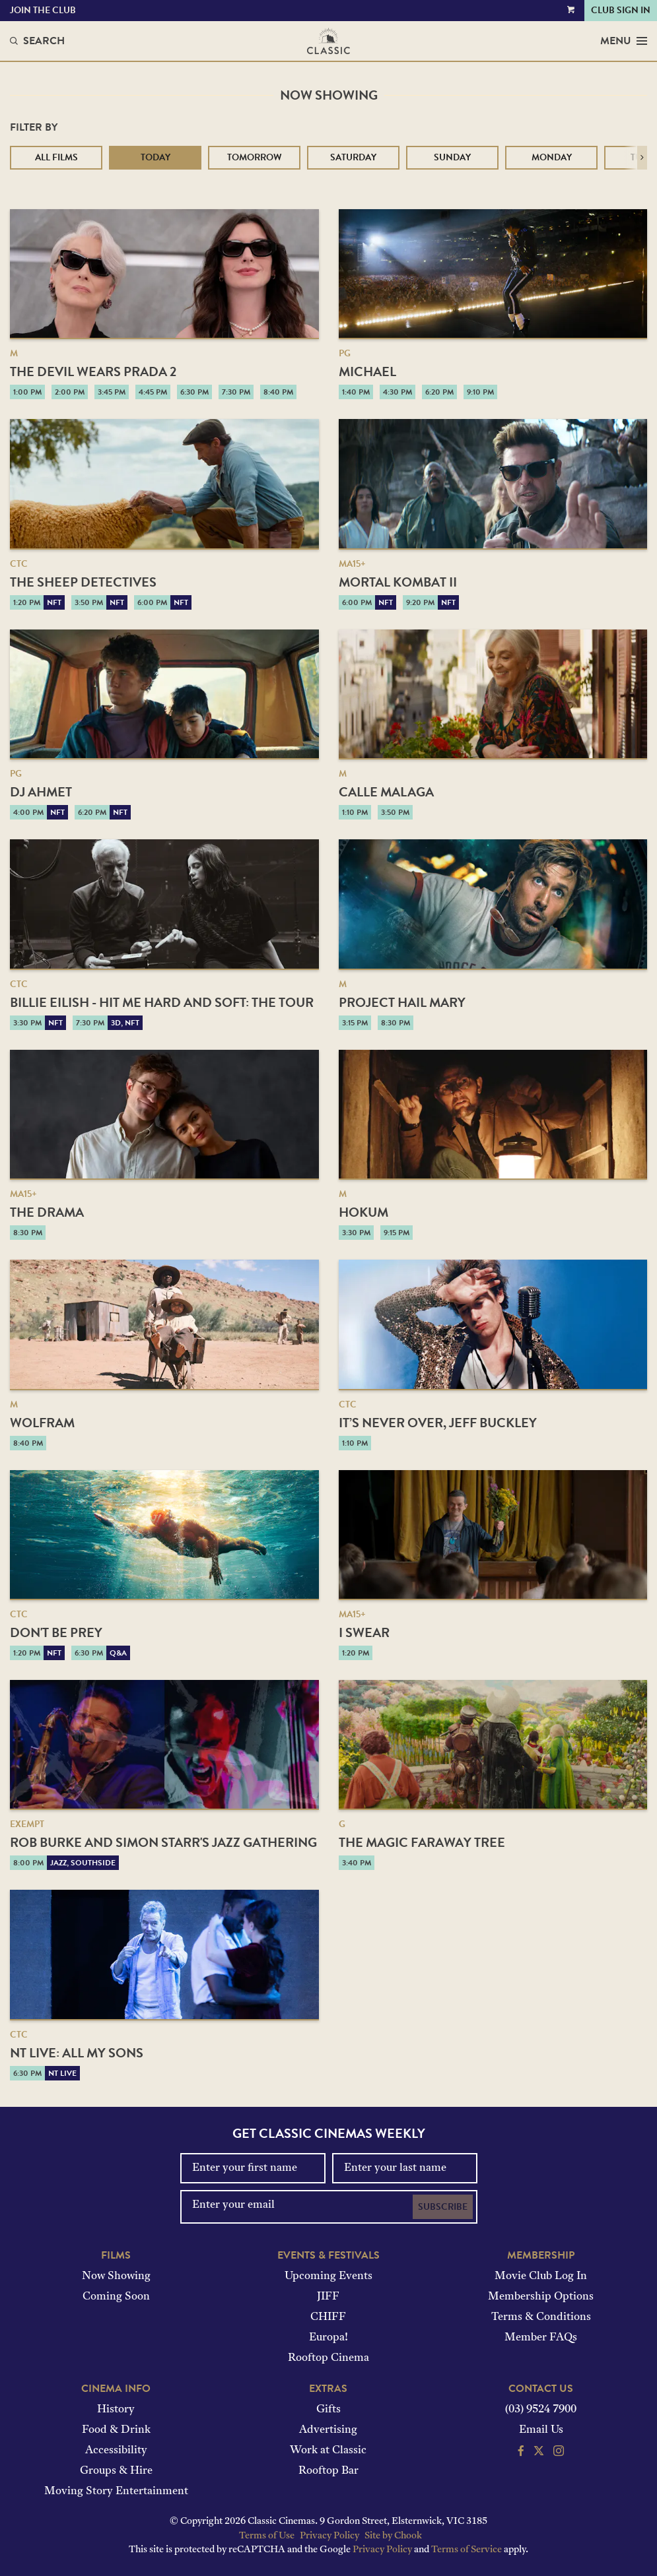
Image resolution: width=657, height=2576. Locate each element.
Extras (328, 2389)
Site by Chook (393, 2536)
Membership (540, 2255)
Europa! (328, 2338)
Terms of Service (466, 2550)
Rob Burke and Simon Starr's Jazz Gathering (163, 1842)
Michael (367, 371)
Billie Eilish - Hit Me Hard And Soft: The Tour (162, 1002)
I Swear (364, 1632)
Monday (552, 157)
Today (155, 157)
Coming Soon (116, 2297)
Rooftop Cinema (328, 2358)
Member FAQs (540, 2338)
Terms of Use (266, 2536)
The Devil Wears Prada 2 (93, 371)
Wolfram (42, 1423)
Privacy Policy (329, 2536)
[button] (642, 158)
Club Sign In (620, 10)
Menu (623, 41)
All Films (56, 157)
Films (116, 2255)
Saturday (353, 157)
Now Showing (116, 2276)
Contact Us (540, 2389)
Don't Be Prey (56, 1632)
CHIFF (328, 2317)
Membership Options (541, 2297)
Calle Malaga (386, 792)
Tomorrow (254, 157)
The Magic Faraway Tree (422, 1842)
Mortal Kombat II (398, 582)
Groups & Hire (116, 2471)
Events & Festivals (328, 2255)
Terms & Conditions (541, 2317)
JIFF (328, 2297)
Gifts (328, 2409)
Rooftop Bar (328, 2471)
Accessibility (116, 2450)
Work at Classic (328, 2450)
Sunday (452, 157)
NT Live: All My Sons (76, 2053)
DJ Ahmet (41, 792)
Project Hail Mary (402, 1002)
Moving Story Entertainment (116, 2491)
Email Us (541, 2430)
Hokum (363, 1212)
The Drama (47, 1212)
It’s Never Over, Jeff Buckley (438, 1423)
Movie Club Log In (541, 2276)
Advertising (328, 2430)
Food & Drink (116, 2430)
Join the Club (43, 10)
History (116, 2409)
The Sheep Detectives (83, 582)
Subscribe (442, 2207)
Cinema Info (116, 2389)
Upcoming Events (328, 2276)
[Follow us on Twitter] (539, 2452)
